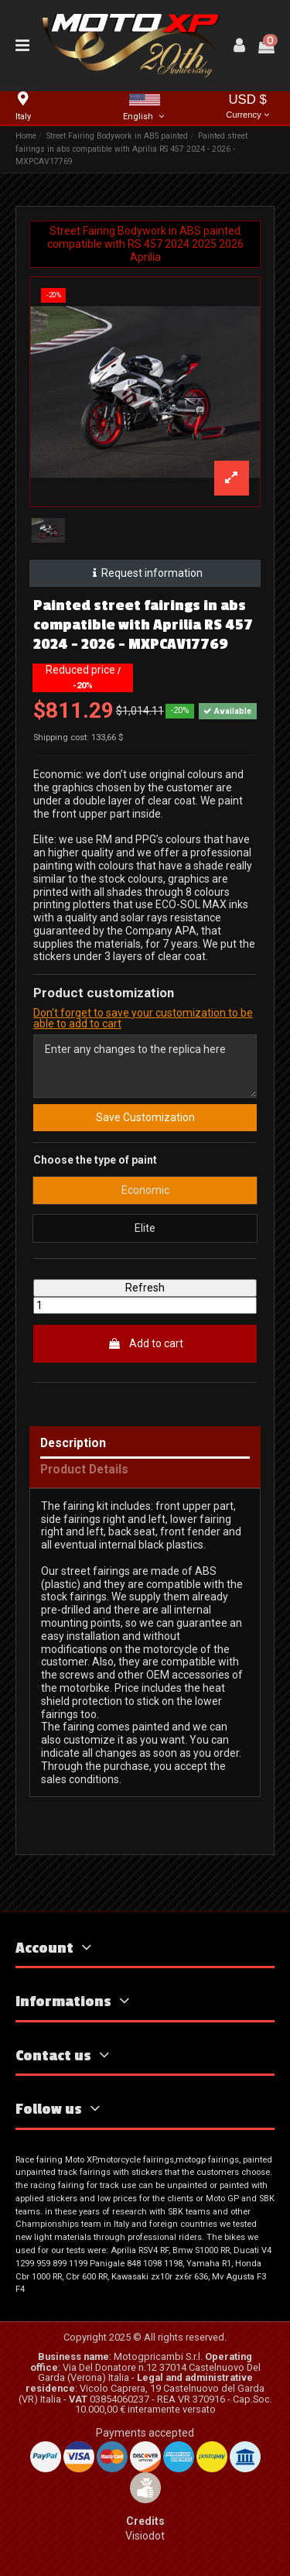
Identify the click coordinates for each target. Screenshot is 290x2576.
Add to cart (145, 1343)
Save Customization (145, 1117)
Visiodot (145, 2536)
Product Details (84, 1470)
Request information (145, 573)
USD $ (247, 107)
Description (73, 1443)
